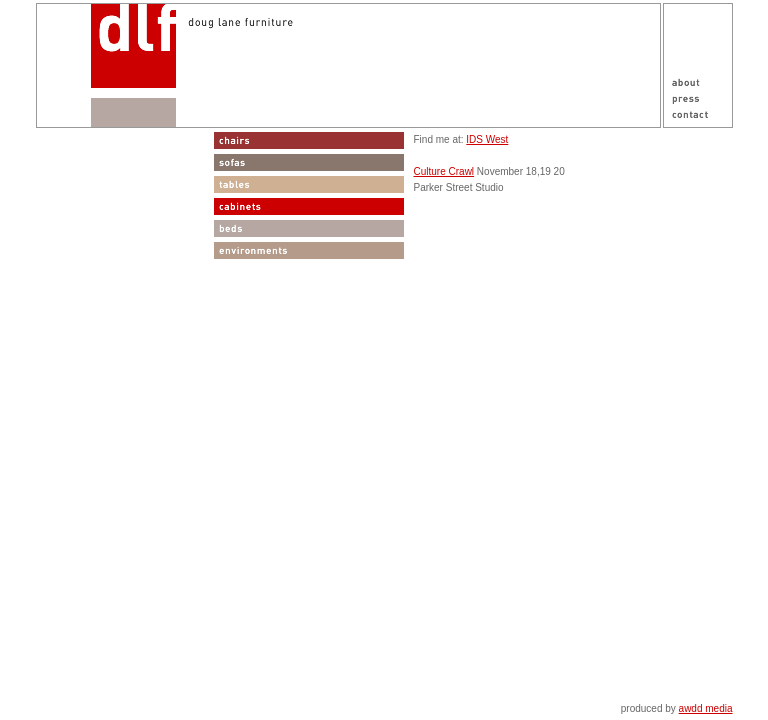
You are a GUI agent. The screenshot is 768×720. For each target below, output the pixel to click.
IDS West (487, 139)
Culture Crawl (444, 171)
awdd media (706, 708)
